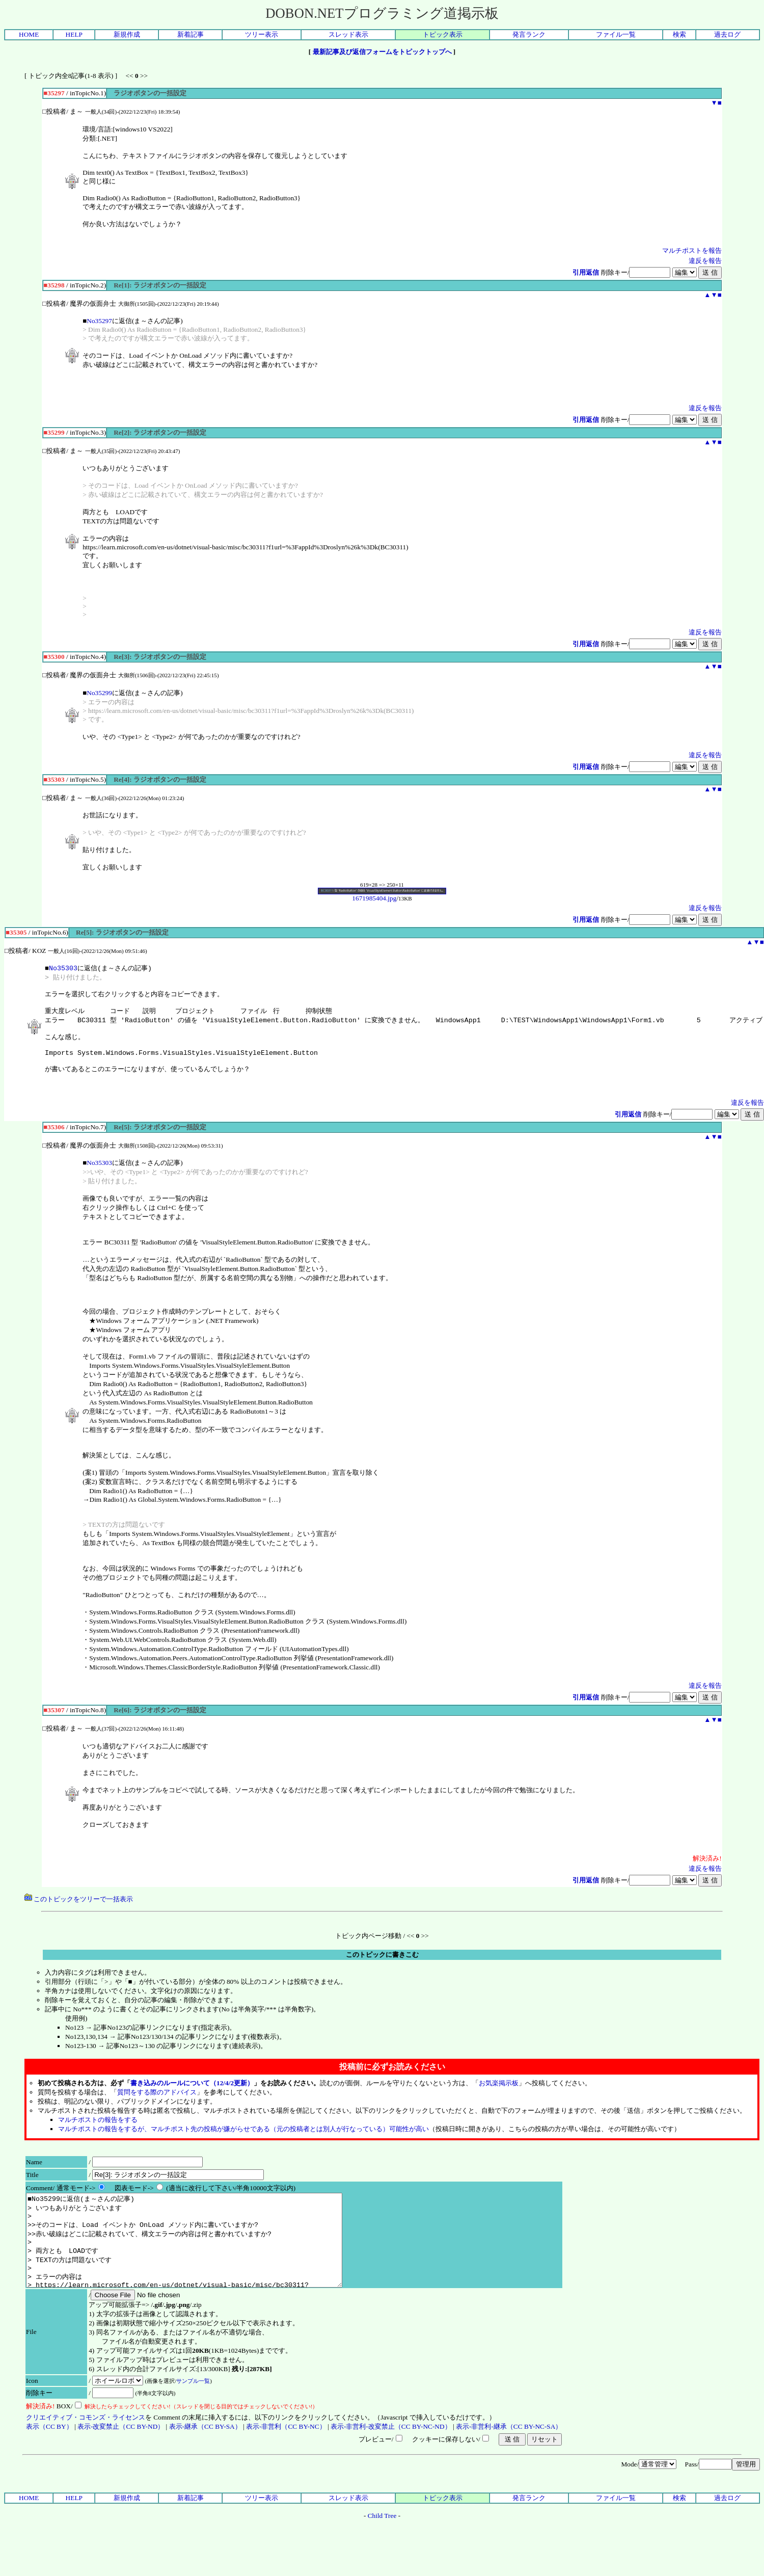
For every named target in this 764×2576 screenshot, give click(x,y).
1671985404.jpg (382, 895)
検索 (679, 34)
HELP (74, 34)
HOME (29, 34)
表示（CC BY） (49, 2457)
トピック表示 (442, 34)
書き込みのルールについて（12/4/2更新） (192, 2096)
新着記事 (190, 34)
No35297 (99, 321)
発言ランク (528, 34)
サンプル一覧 (193, 2412)
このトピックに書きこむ (382, 1967)
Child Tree (382, 2547)
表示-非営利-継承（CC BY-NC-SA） (509, 2457)
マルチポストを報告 (692, 250)
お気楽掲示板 (499, 2096)
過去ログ (727, 34)
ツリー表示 (261, 34)
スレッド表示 (348, 34)
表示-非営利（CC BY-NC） (286, 2457)
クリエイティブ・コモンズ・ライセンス (85, 2448)
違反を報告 (705, 260)
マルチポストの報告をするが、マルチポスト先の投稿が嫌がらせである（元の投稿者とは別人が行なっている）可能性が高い (243, 2141)
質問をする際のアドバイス (157, 2105)
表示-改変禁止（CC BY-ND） (120, 2457)
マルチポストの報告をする (98, 2132)
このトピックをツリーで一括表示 (78, 1912)
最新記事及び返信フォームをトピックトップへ (382, 52)
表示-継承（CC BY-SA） (205, 2457)
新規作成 (127, 34)
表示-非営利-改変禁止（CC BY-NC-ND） (391, 2457)
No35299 (99, 693)
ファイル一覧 (616, 34)
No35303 (63, 968)
